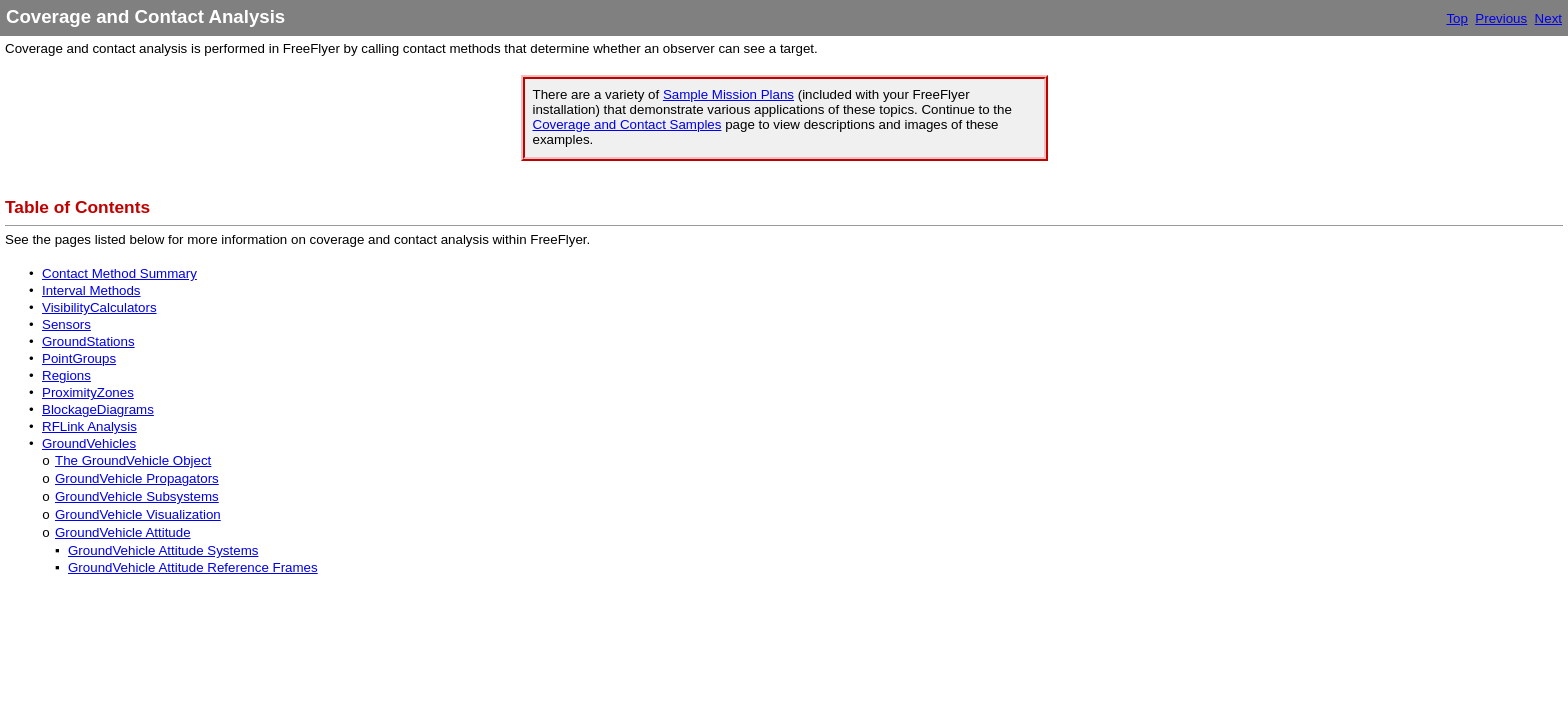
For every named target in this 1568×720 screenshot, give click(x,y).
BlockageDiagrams (98, 409)
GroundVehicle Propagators (137, 478)
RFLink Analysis (89, 426)
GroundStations (88, 341)
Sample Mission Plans (728, 94)
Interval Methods (91, 290)
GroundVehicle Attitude (123, 532)
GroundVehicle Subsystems (137, 496)
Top (1457, 18)
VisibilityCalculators (99, 307)
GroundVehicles (89, 443)
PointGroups (79, 358)
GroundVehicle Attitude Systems (163, 550)
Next (1548, 18)
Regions (66, 375)
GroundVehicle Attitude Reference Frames (193, 567)
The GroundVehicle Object (133, 460)
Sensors (66, 324)
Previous (1501, 18)
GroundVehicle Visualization (138, 514)
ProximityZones (88, 392)
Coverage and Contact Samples (627, 124)
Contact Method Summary (119, 273)
